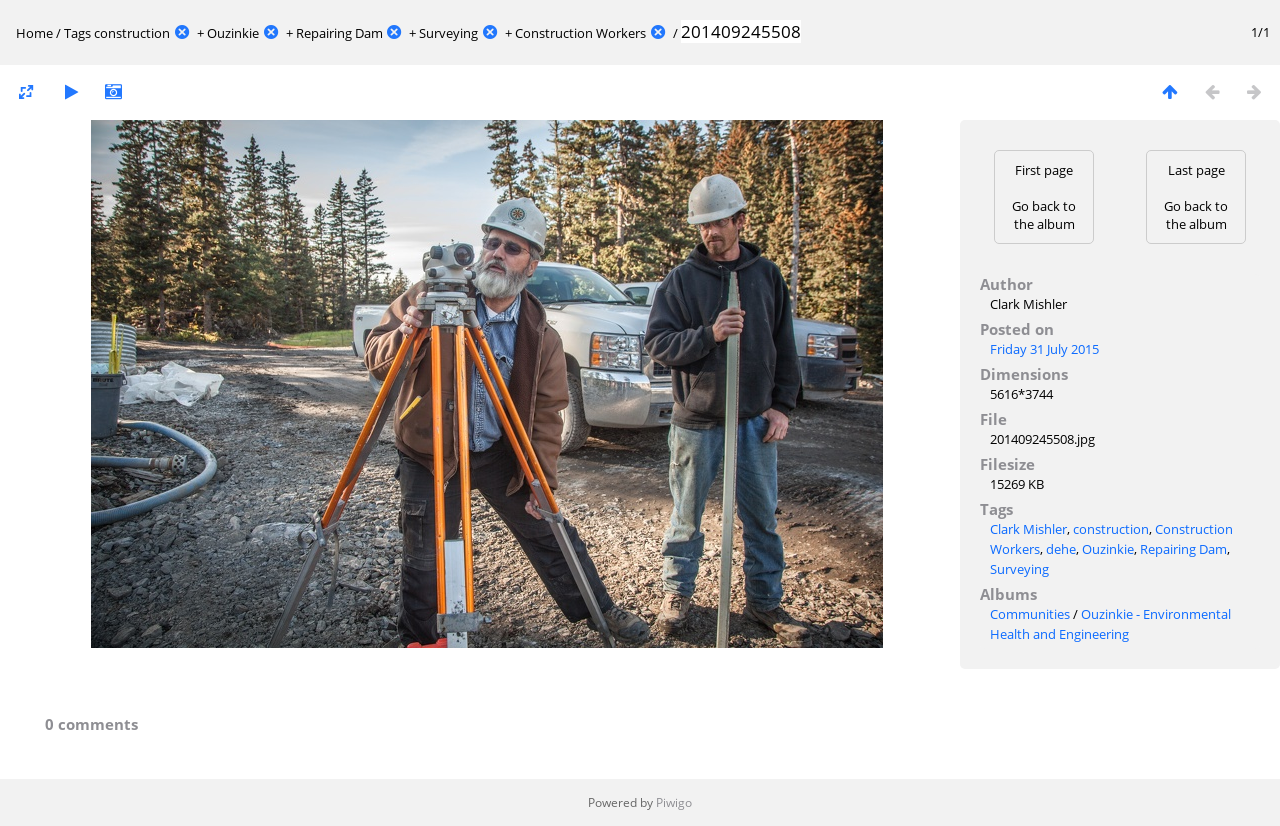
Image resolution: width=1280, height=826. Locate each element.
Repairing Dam (339, 33)
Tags (77, 33)
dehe (1061, 549)
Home (34, 33)
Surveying (448, 33)
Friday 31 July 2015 (1044, 349)
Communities (1030, 614)
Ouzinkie (233, 33)
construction (132, 33)
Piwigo (674, 802)
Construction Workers (580, 33)
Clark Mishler (1028, 529)
